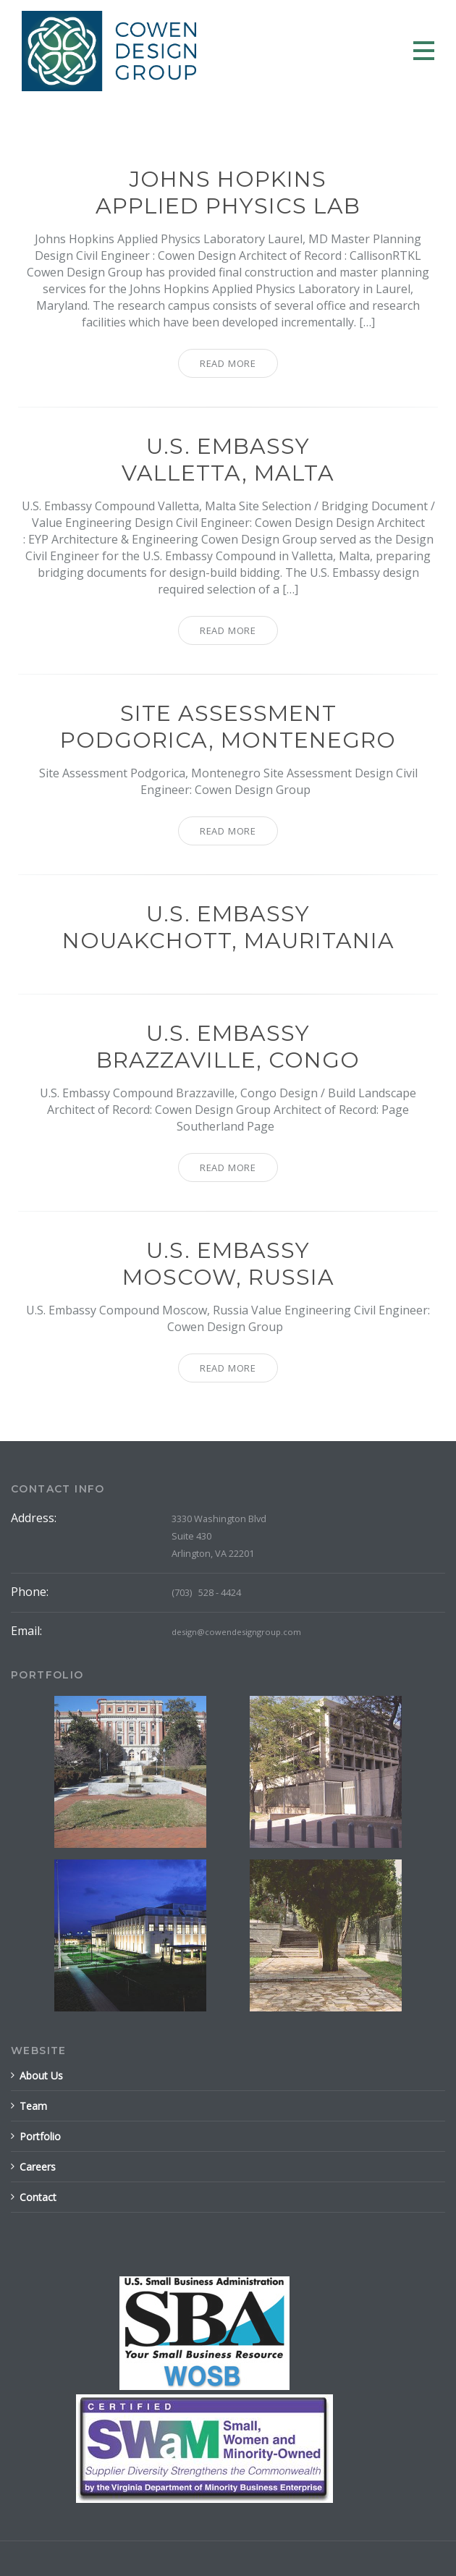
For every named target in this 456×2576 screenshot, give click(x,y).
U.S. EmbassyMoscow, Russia (228, 1264)
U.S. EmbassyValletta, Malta (228, 459)
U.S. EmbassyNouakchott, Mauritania (228, 927)
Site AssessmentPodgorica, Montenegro (228, 726)
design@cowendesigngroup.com (236, 1631)
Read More (228, 363)
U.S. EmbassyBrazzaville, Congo (228, 1046)
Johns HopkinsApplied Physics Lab (228, 192)
